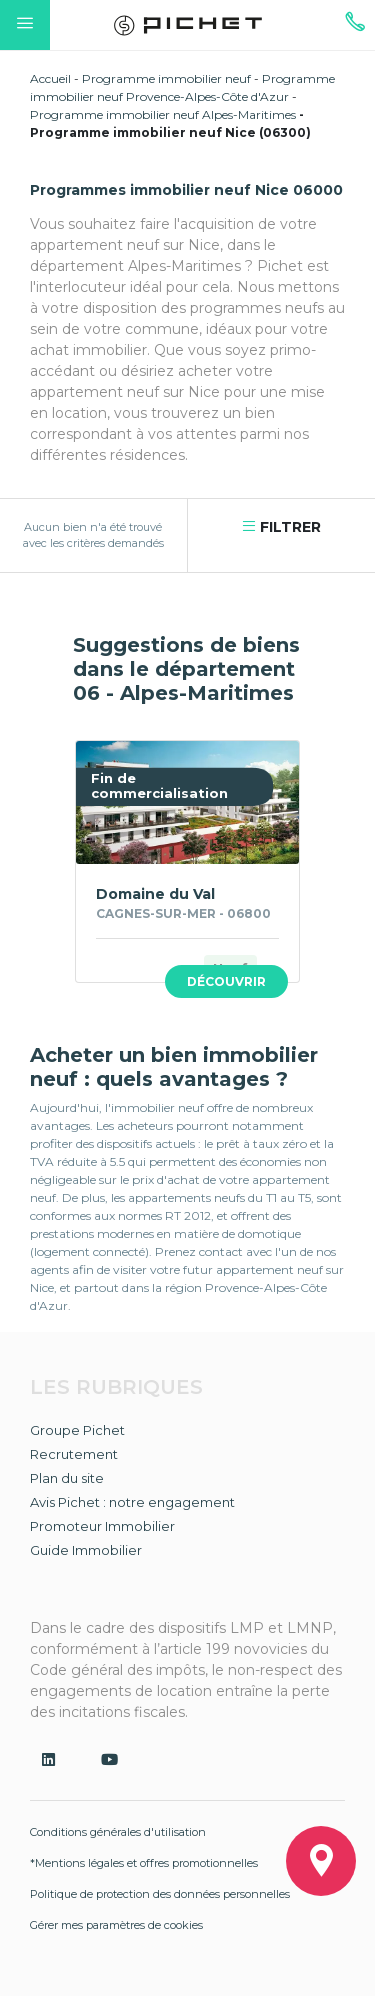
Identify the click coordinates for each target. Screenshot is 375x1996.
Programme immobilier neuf (166, 78)
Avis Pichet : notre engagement (132, 1502)
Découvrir (226, 981)
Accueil (50, 78)
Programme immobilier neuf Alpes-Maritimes (163, 114)
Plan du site (67, 1478)
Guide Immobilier (86, 1550)
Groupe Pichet (77, 1430)
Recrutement (74, 1454)
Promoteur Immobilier (102, 1526)
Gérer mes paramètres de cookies (116, 1925)
